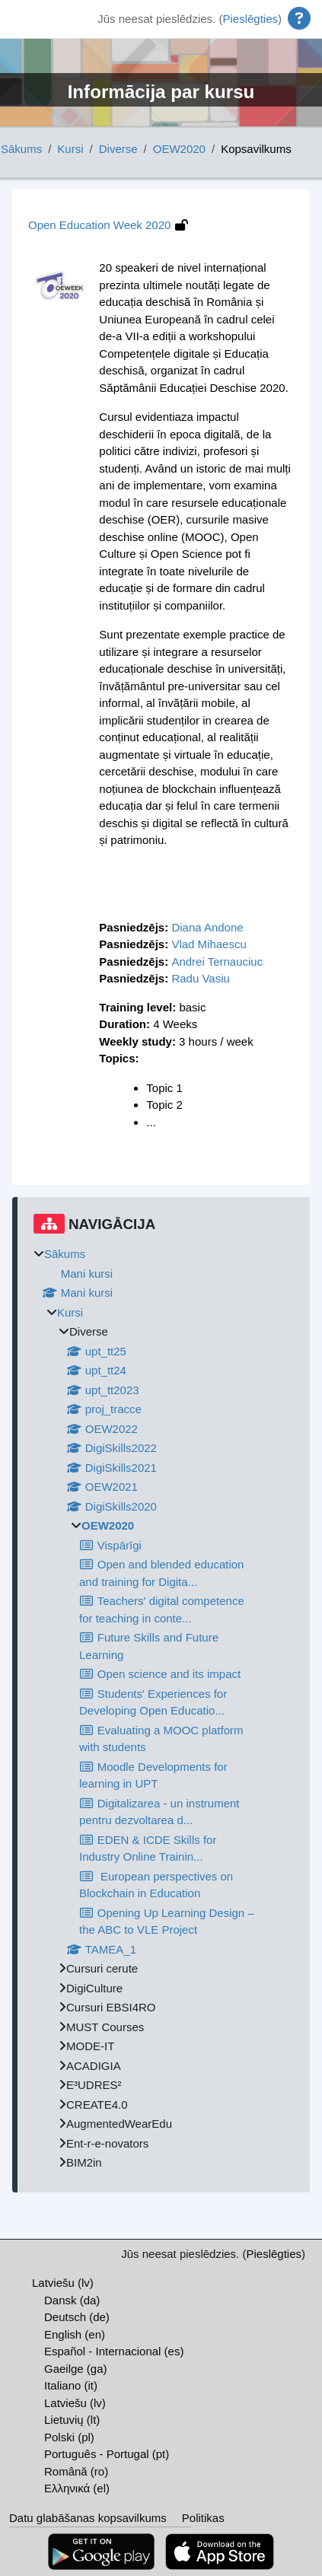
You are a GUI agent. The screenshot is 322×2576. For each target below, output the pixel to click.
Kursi (70, 148)
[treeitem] (163, 1709)
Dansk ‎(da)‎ (72, 2300)
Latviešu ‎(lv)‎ (63, 2282)
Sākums (21, 148)
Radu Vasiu (200, 978)
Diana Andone (207, 927)
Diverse (118, 148)
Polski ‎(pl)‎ (69, 2437)
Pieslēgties (250, 18)
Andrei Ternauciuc (217, 961)
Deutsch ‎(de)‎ (77, 2316)
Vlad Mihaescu (208, 944)
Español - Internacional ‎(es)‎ (113, 2351)
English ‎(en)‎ (74, 2334)
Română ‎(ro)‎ (76, 2471)
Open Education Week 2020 (99, 224)
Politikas (203, 2517)
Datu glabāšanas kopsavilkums (88, 2517)
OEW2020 (179, 148)
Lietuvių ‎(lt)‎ (72, 2419)
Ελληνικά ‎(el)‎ (77, 2488)
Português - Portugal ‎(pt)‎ (106, 2453)
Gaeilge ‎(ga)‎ (75, 2368)
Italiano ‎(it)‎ (70, 2385)
